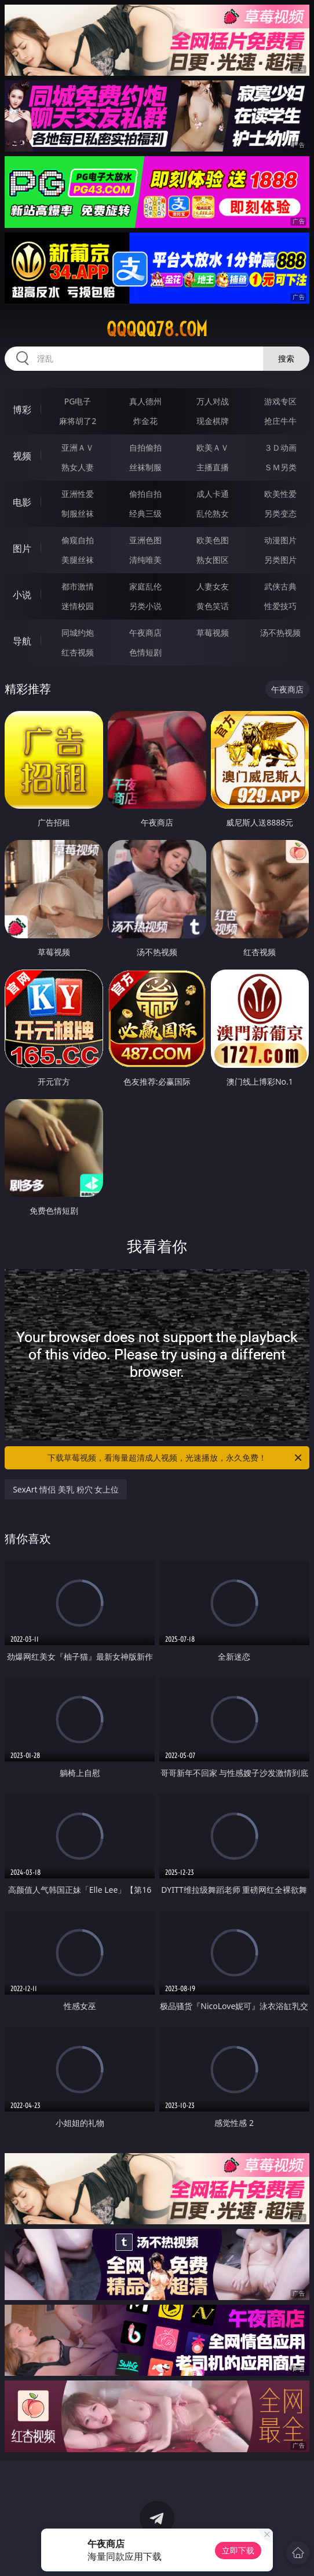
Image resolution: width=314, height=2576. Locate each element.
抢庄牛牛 (280, 420)
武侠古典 (280, 586)
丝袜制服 (145, 467)
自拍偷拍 (145, 447)
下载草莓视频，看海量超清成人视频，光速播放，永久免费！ (176, 1458)
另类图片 (280, 559)
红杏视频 (77, 652)
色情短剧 (145, 652)
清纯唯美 (145, 559)
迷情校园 (77, 605)
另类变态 (280, 513)
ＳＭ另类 (280, 467)
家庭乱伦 (145, 586)
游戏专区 (280, 401)
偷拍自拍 (145, 493)
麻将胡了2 (77, 420)
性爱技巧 (280, 605)
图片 (22, 548)
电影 (22, 502)
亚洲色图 (145, 540)
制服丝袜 (77, 513)
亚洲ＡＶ (77, 447)
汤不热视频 (280, 632)
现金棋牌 (212, 420)
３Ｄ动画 (280, 447)
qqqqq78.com (157, 329)
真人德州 (145, 401)
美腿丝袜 (77, 559)
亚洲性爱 (77, 493)
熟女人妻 (77, 467)
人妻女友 (212, 586)
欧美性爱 (280, 493)
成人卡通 (212, 493)
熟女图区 (212, 559)
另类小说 (145, 605)
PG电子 (78, 401)
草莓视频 (212, 632)
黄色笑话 (212, 605)
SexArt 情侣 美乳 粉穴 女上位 (66, 1489)
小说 (22, 594)
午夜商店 (145, 632)
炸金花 (145, 420)
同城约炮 (77, 632)
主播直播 (212, 467)
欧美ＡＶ (212, 447)
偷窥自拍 (77, 540)
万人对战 (212, 401)
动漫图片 (280, 540)
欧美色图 (212, 540)
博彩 (22, 409)
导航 (22, 641)
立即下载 (238, 2550)
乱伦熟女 (212, 513)
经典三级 (145, 513)
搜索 (286, 358)
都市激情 (77, 586)
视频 (22, 455)
